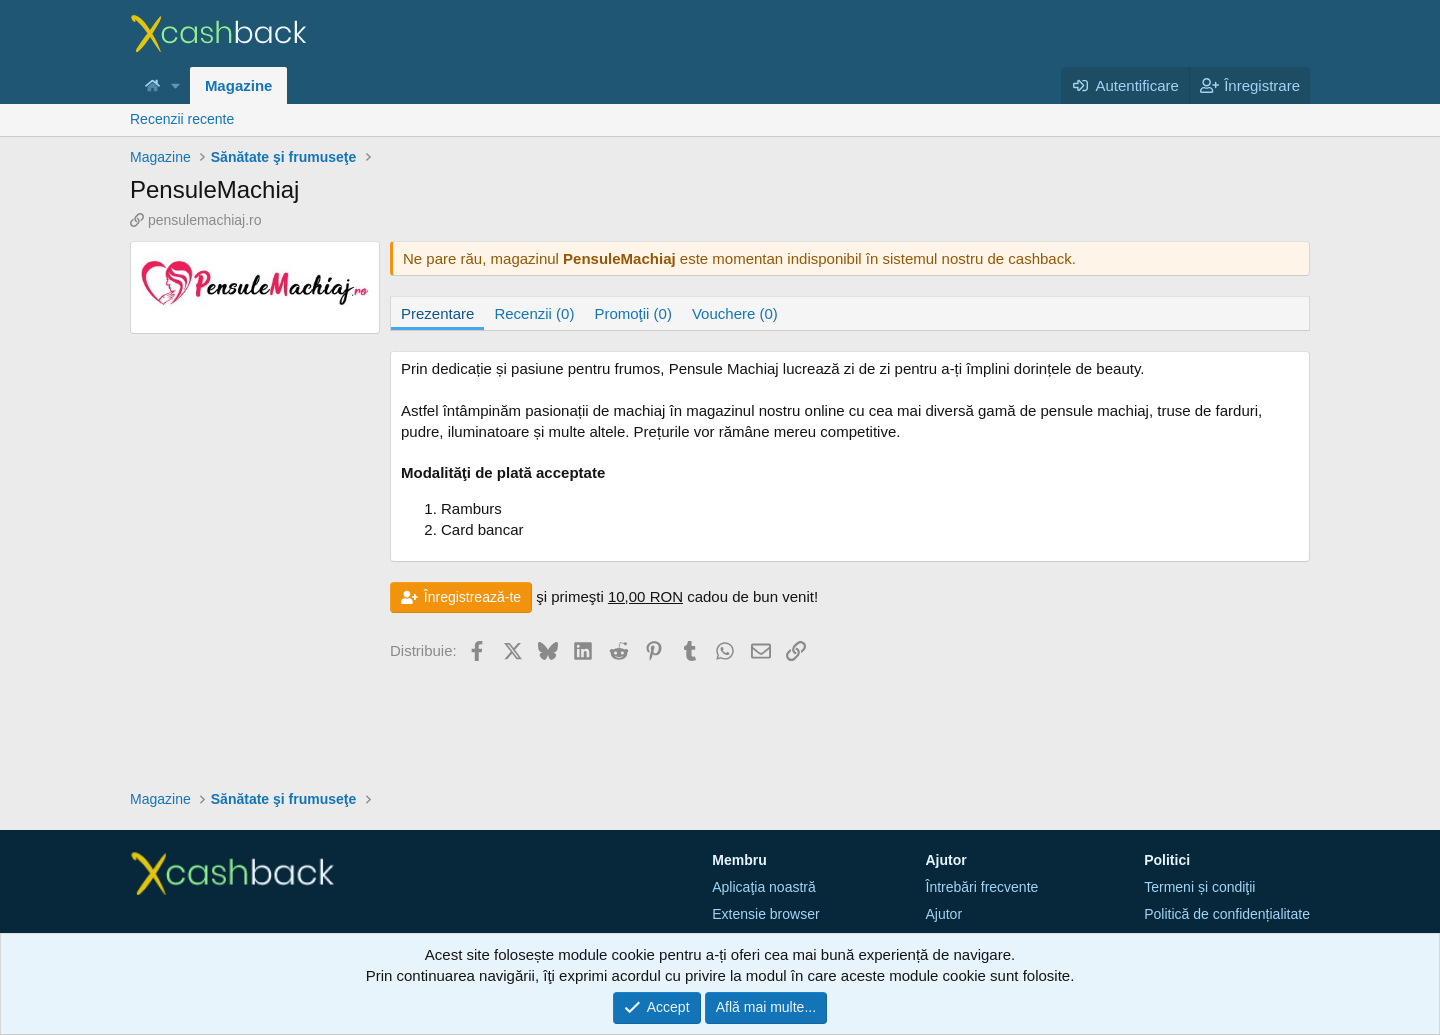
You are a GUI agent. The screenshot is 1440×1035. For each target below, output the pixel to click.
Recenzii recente (182, 119)
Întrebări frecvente (982, 887)
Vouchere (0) (735, 313)
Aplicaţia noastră (764, 887)
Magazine (239, 85)
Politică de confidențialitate (1227, 914)
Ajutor (944, 914)
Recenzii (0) (534, 313)
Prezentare (437, 313)
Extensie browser (765, 914)
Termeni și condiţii (1199, 887)
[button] (176, 85)
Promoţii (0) (633, 313)
